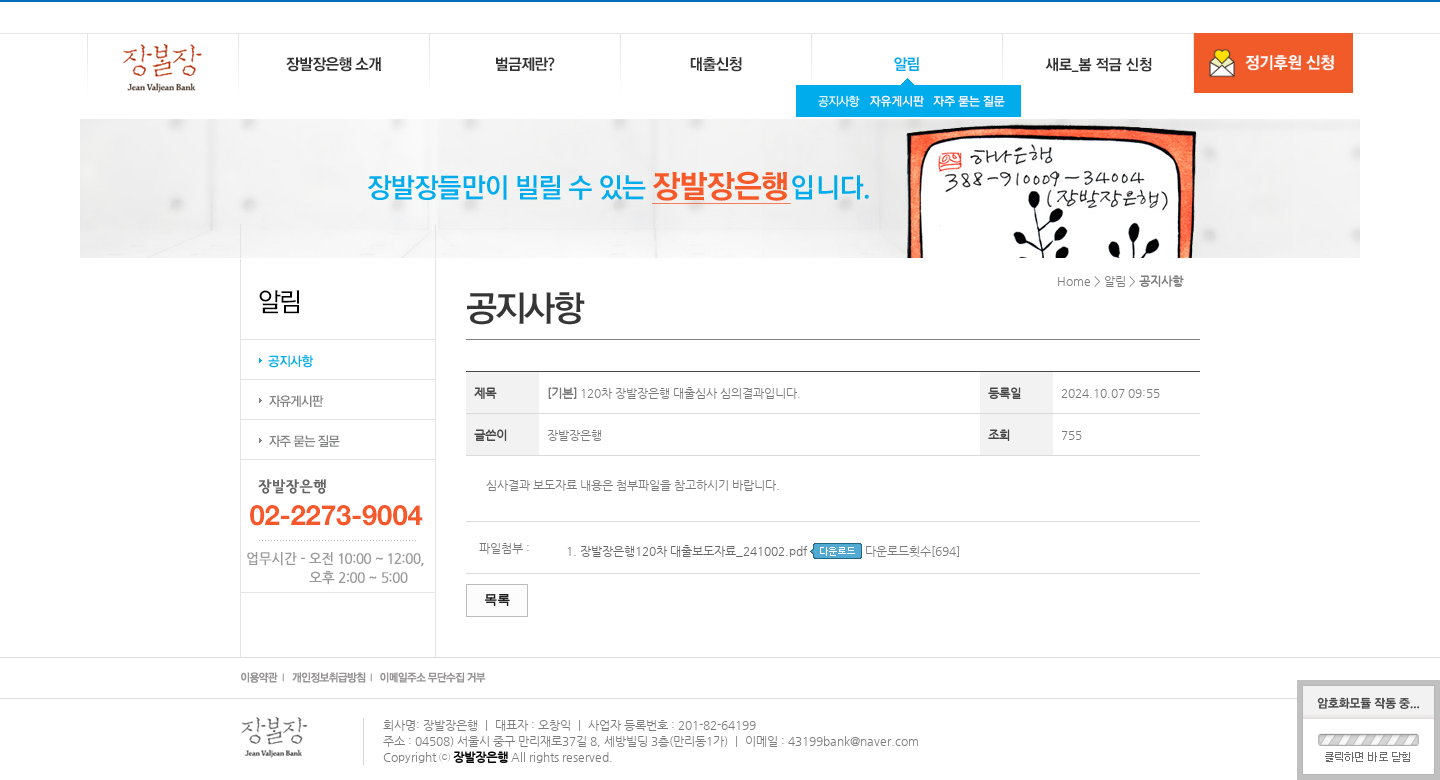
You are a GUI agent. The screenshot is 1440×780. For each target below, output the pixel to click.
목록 (497, 599)
